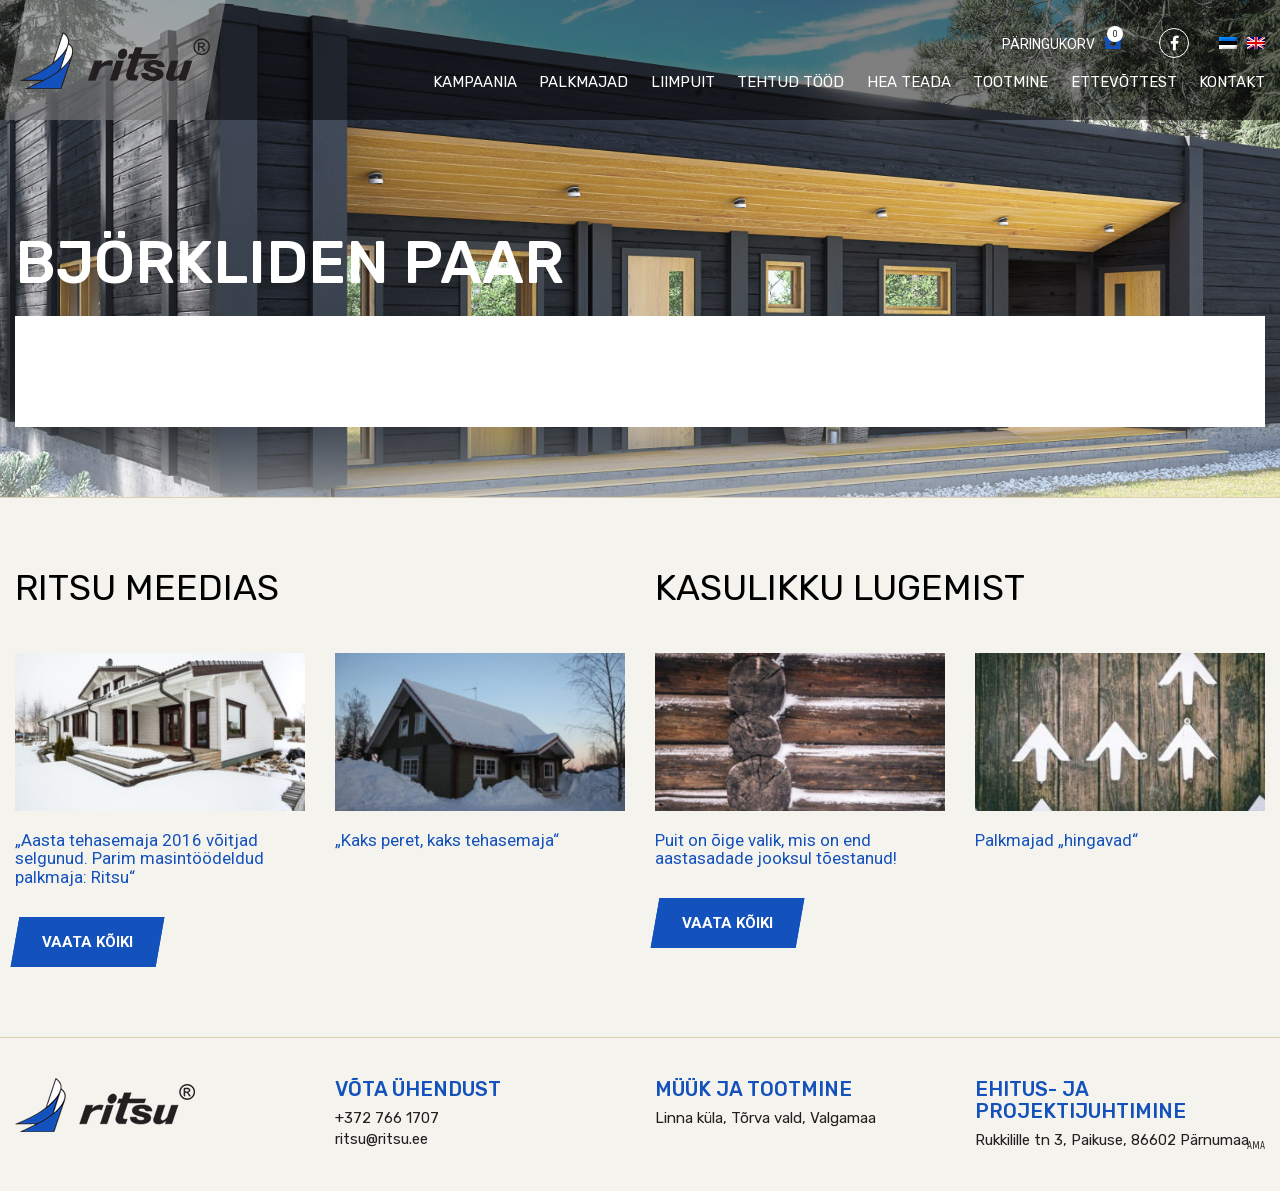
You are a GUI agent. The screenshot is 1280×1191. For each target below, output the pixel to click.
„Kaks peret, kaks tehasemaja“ (447, 840)
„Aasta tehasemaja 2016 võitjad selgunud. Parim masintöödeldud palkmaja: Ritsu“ (139, 858)
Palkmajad (583, 82)
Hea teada (909, 82)
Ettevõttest (1124, 82)
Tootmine (1010, 82)
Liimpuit (683, 82)
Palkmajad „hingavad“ (1056, 840)
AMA (1256, 1146)
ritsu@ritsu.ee (381, 1139)
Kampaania (475, 82)
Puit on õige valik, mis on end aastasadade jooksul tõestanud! (776, 849)
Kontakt (1232, 82)
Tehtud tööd (790, 82)
